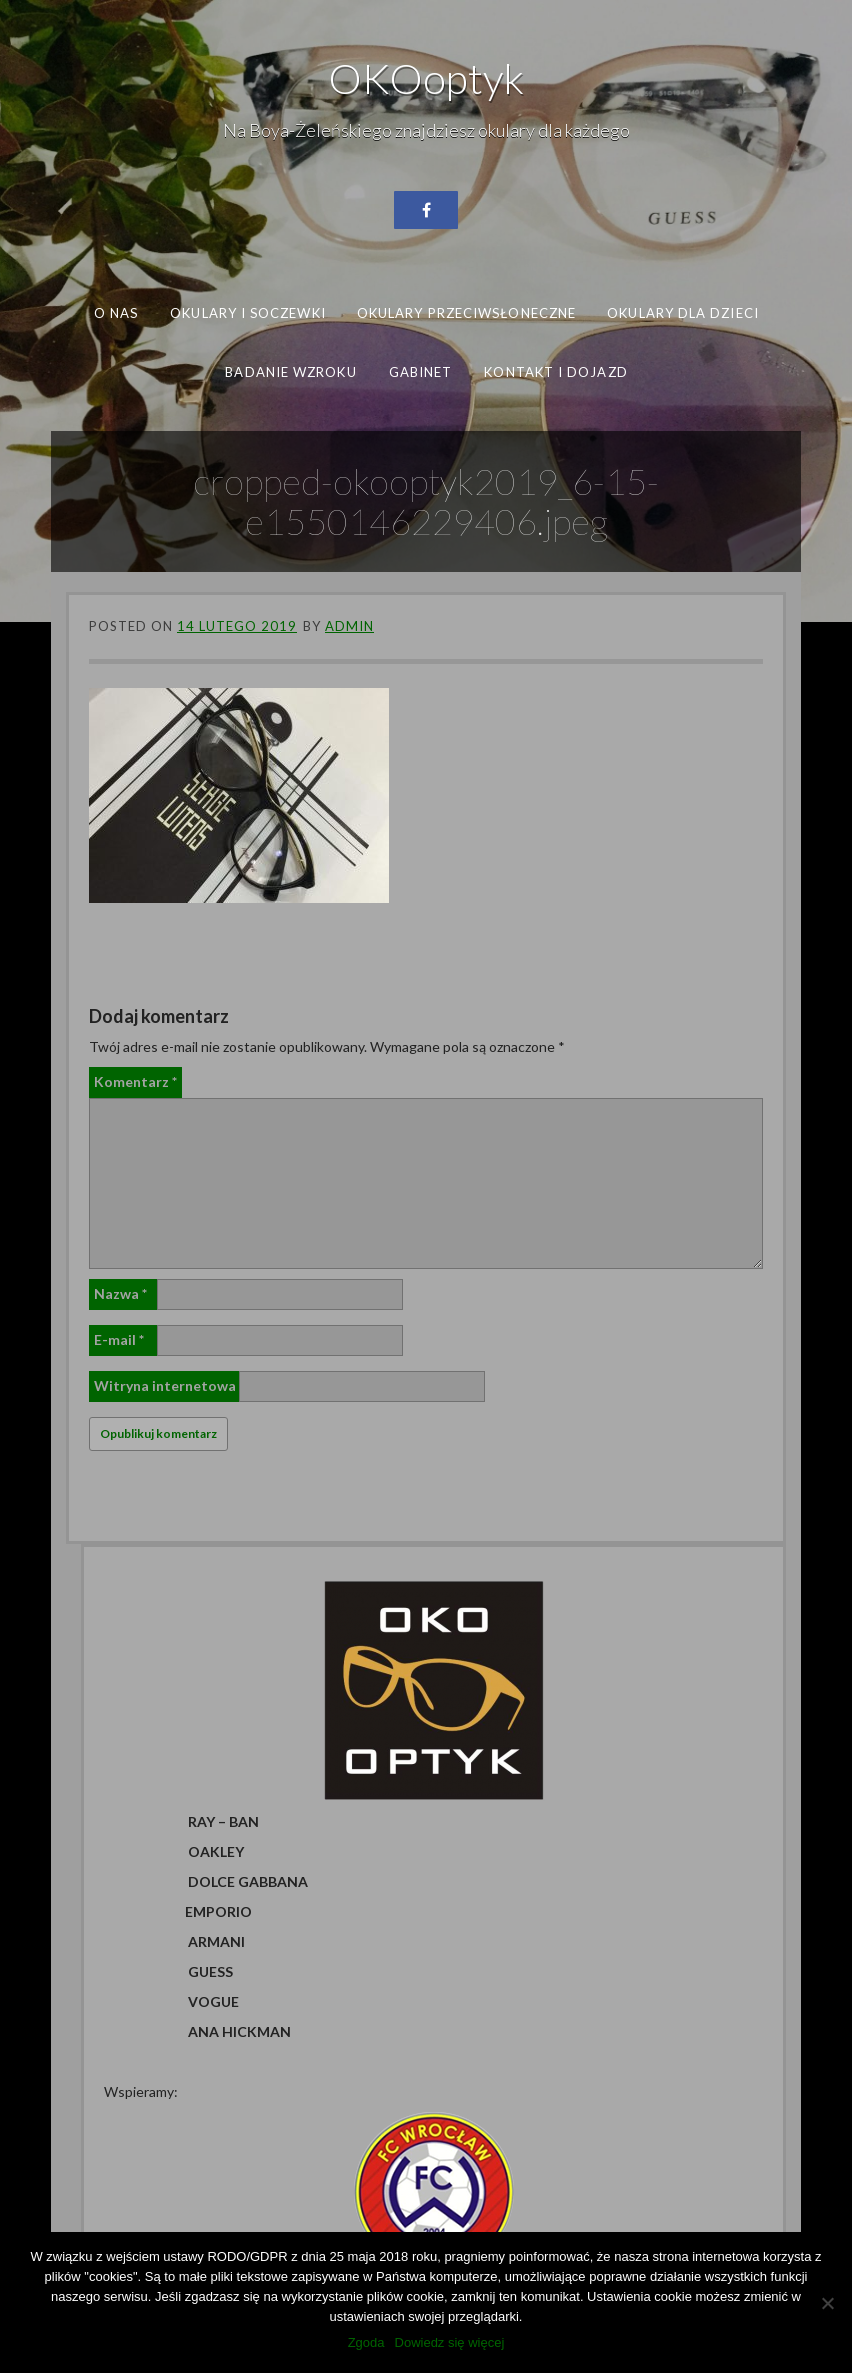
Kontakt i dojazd (555, 371)
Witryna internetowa (165, 1385)
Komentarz (135, 1081)
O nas (116, 313)
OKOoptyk (426, 78)
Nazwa (120, 1293)
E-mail (119, 1339)
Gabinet (420, 371)
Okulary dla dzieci (683, 313)
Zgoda (366, 2342)
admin (349, 626)
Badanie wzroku (290, 371)
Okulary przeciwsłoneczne (466, 313)
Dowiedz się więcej (450, 2342)
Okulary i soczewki (248, 313)
